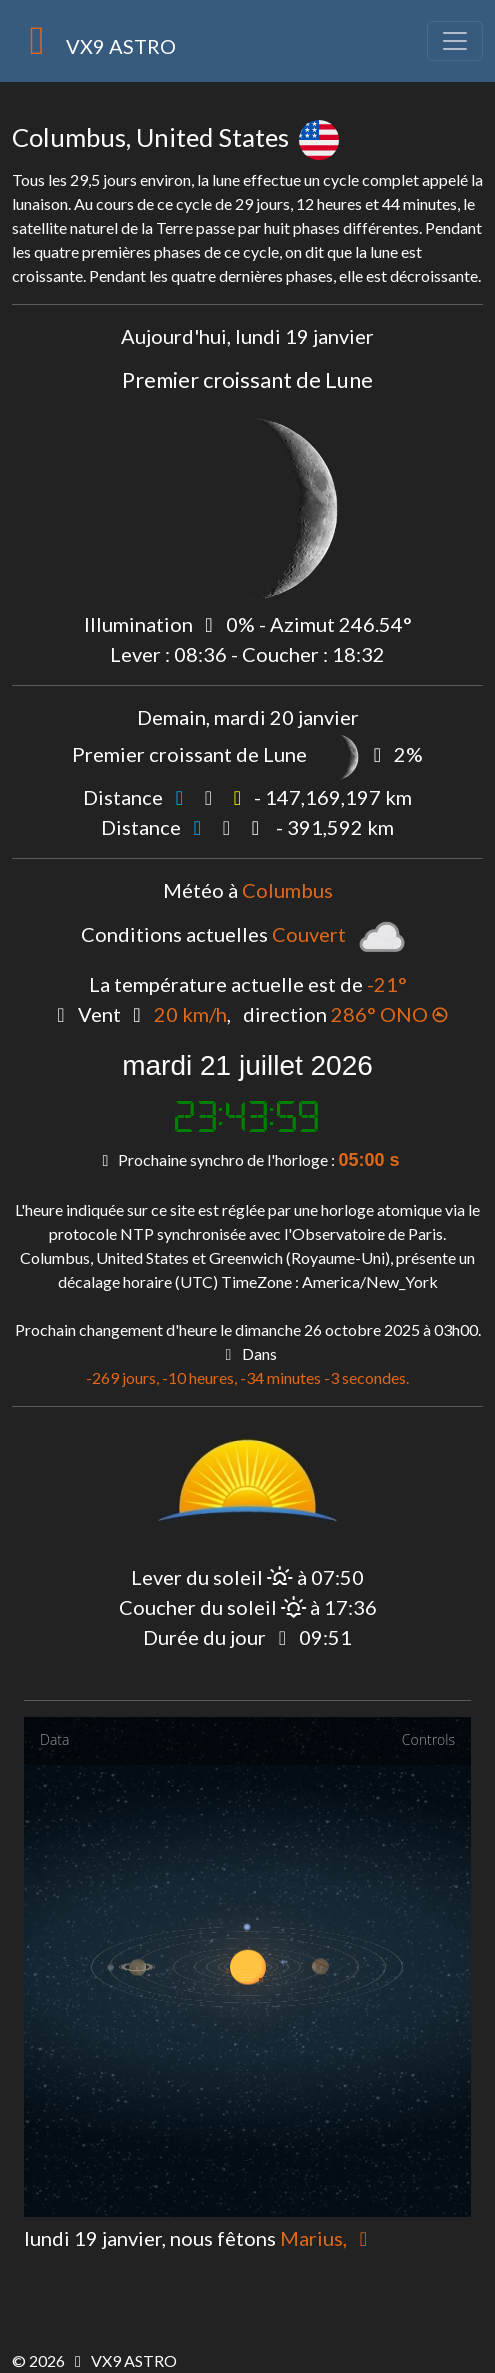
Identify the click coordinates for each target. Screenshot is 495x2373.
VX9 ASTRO (94, 41)
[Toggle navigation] (455, 41)
